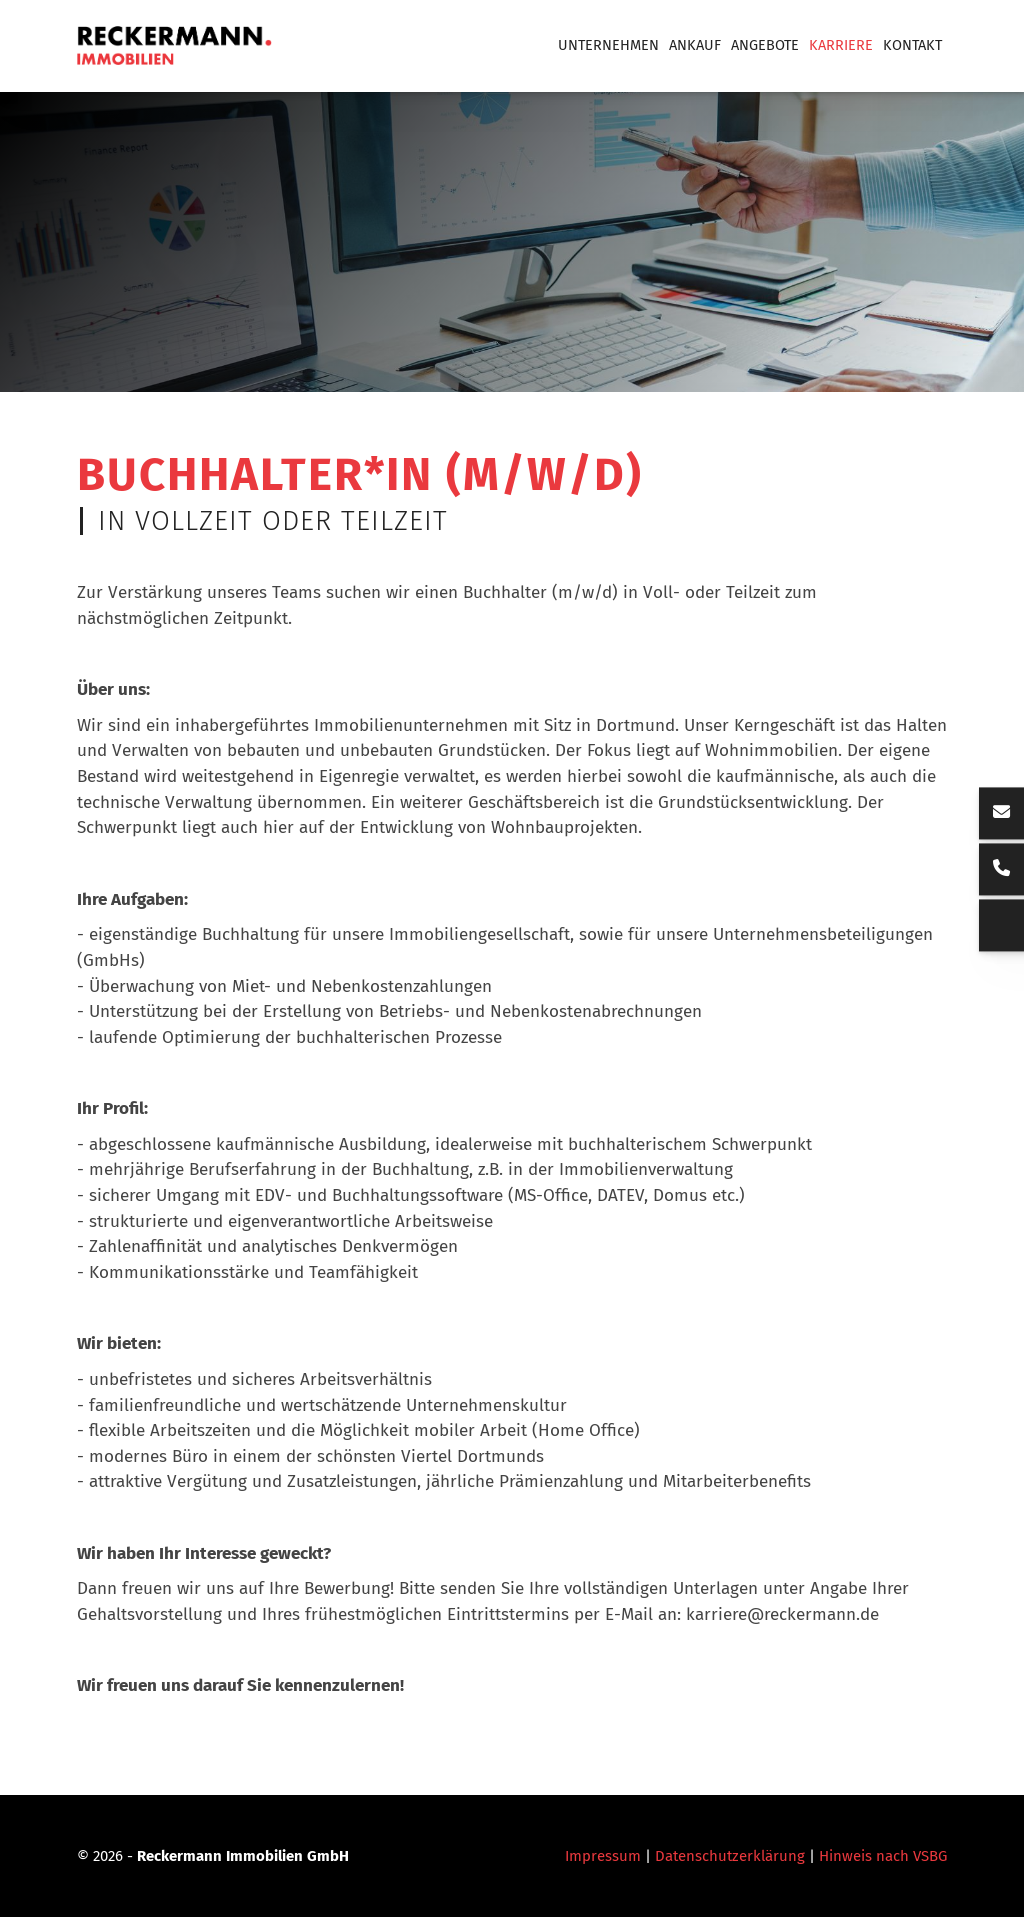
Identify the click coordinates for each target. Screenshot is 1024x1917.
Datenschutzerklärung (730, 1856)
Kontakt (912, 45)
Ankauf (695, 45)
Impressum (603, 1856)
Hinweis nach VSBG (883, 1856)
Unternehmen (608, 45)
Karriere (841, 45)
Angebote (765, 45)
